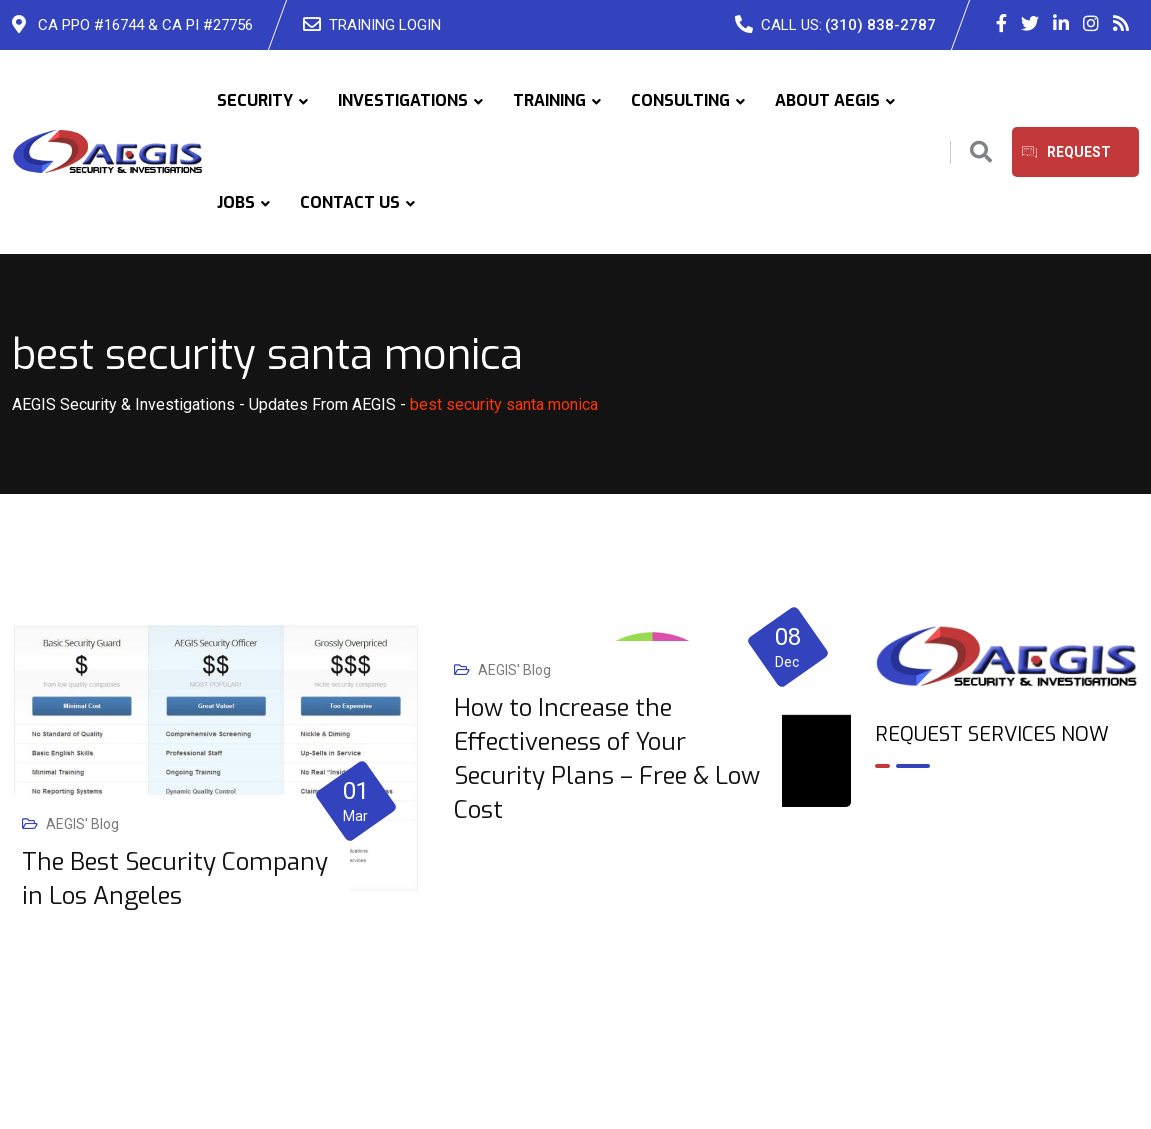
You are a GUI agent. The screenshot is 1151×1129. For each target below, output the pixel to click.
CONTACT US (350, 202)
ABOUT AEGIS (827, 100)
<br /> (1007, 870)
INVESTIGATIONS (403, 100)
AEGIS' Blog (82, 824)
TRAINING (549, 100)
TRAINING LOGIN (385, 25)
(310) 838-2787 (880, 25)
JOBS (236, 202)
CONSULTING (680, 100)
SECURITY (255, 100)
